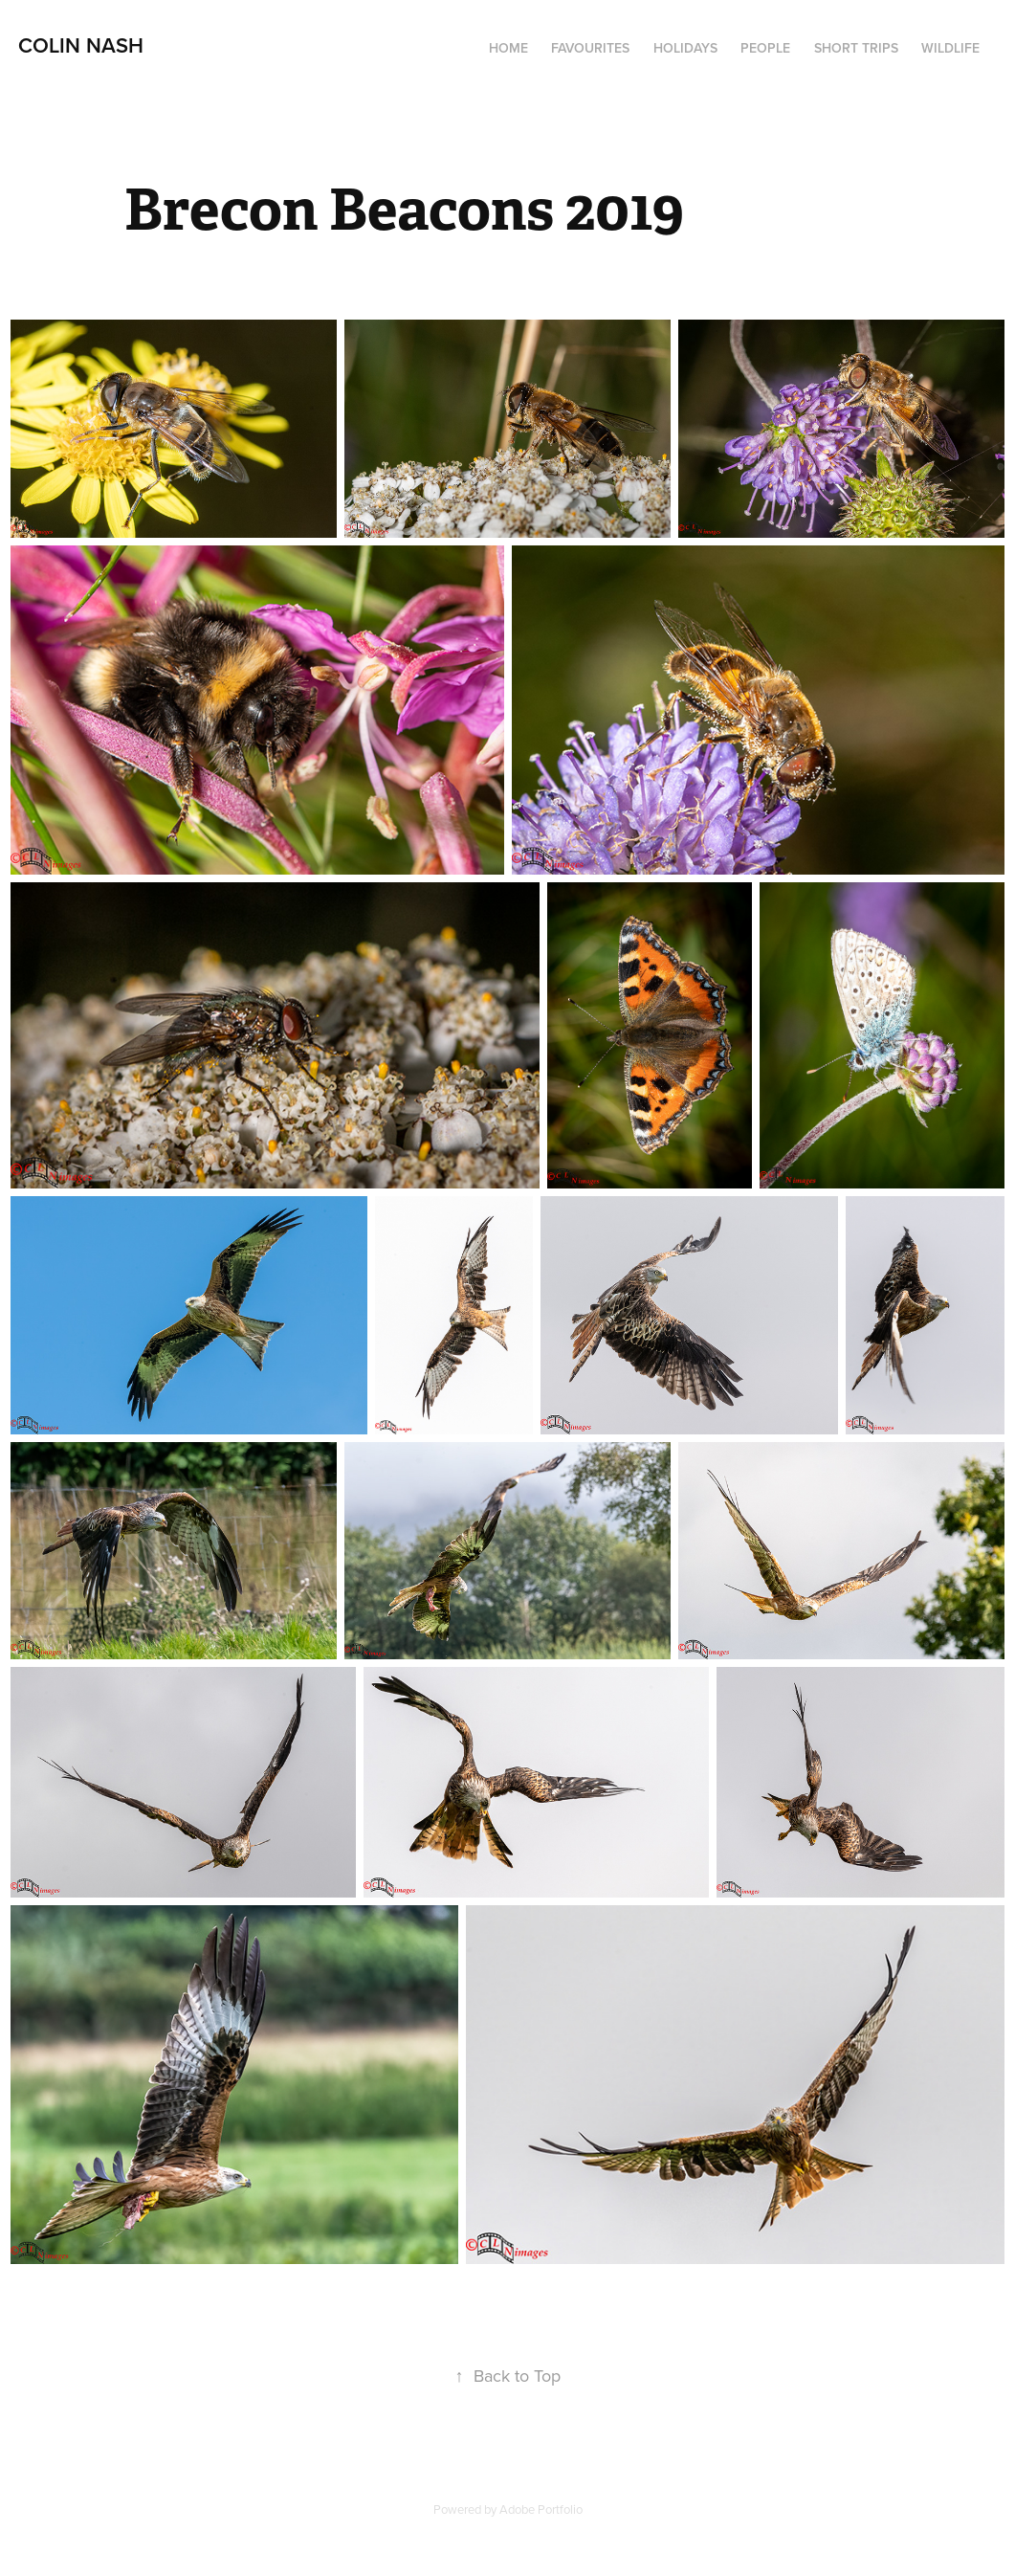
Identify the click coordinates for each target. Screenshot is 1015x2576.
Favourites (590, 47)
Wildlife (950, 47)
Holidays (685, 47)
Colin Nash (80, 45)
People (765, 47)
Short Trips (856, 47)
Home (508, 47)
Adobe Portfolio (541, 2509)
